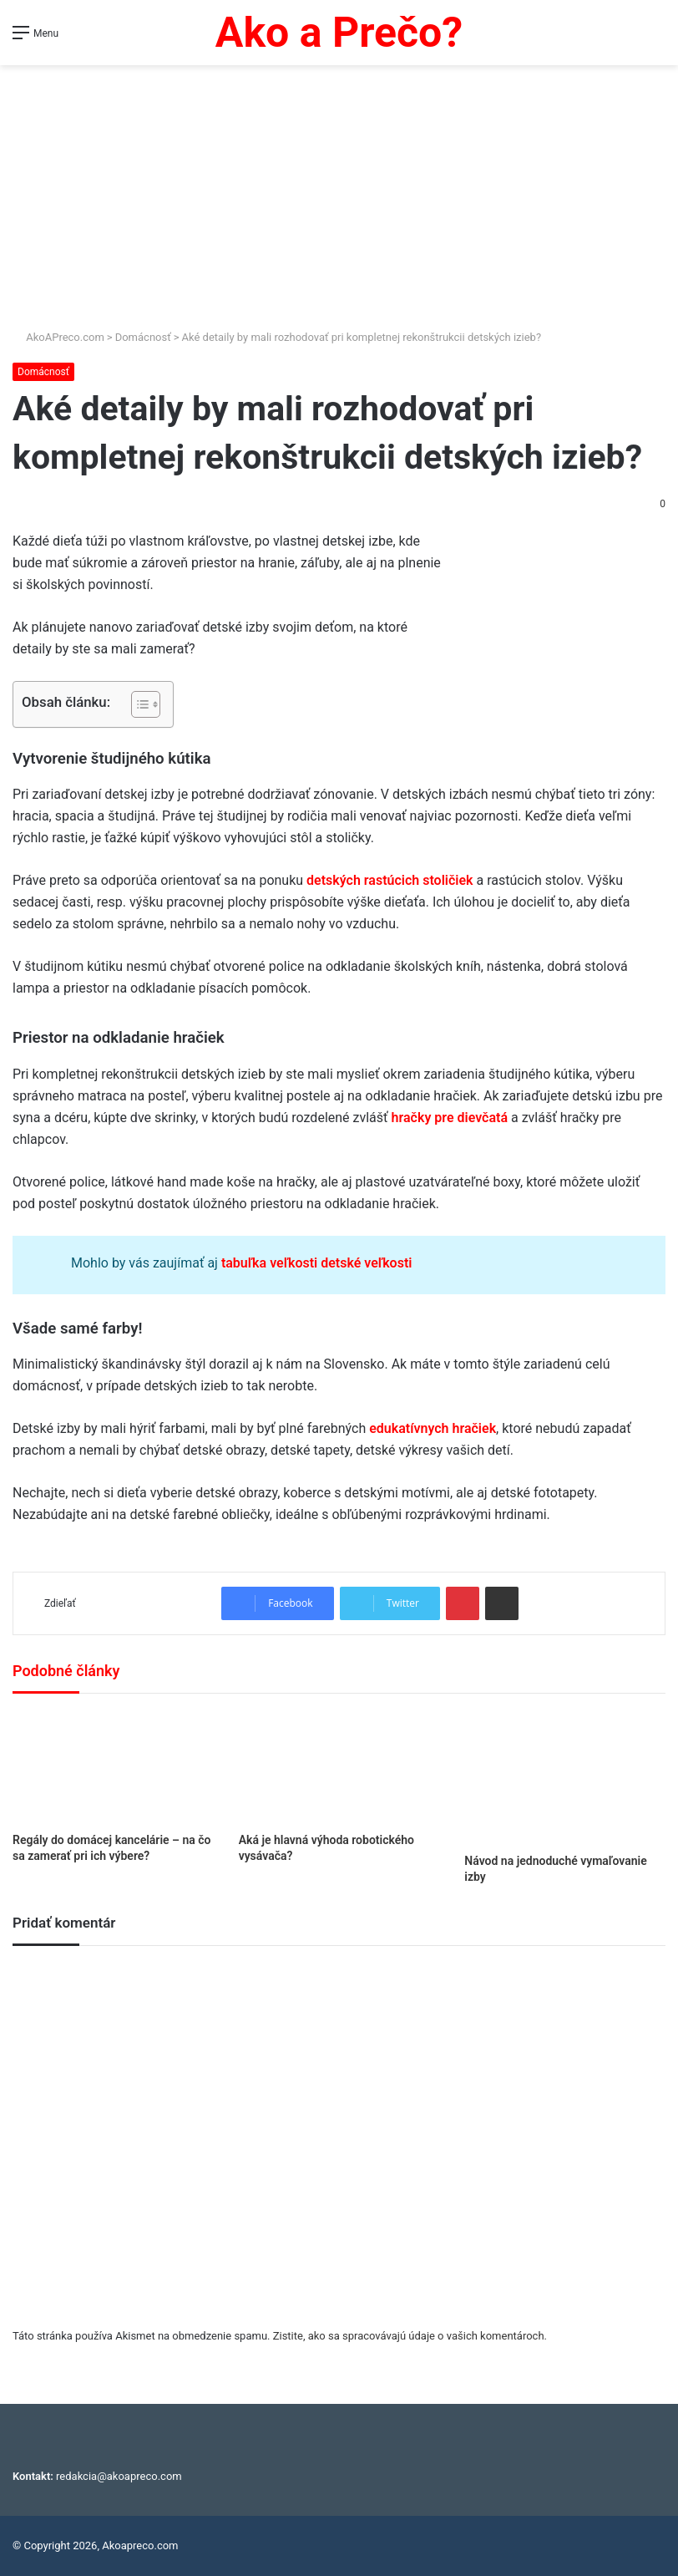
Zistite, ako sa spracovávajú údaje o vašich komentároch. (410, 2336)
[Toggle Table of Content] (137, 704)
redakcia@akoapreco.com (119, 2476)
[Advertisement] (339, 190)
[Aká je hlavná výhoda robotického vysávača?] (339, 1767)
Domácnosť (143, 337)
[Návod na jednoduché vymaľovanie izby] (564, 1777)
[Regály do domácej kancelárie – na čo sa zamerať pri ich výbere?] (113, 1767)
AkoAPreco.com (58, 337)
